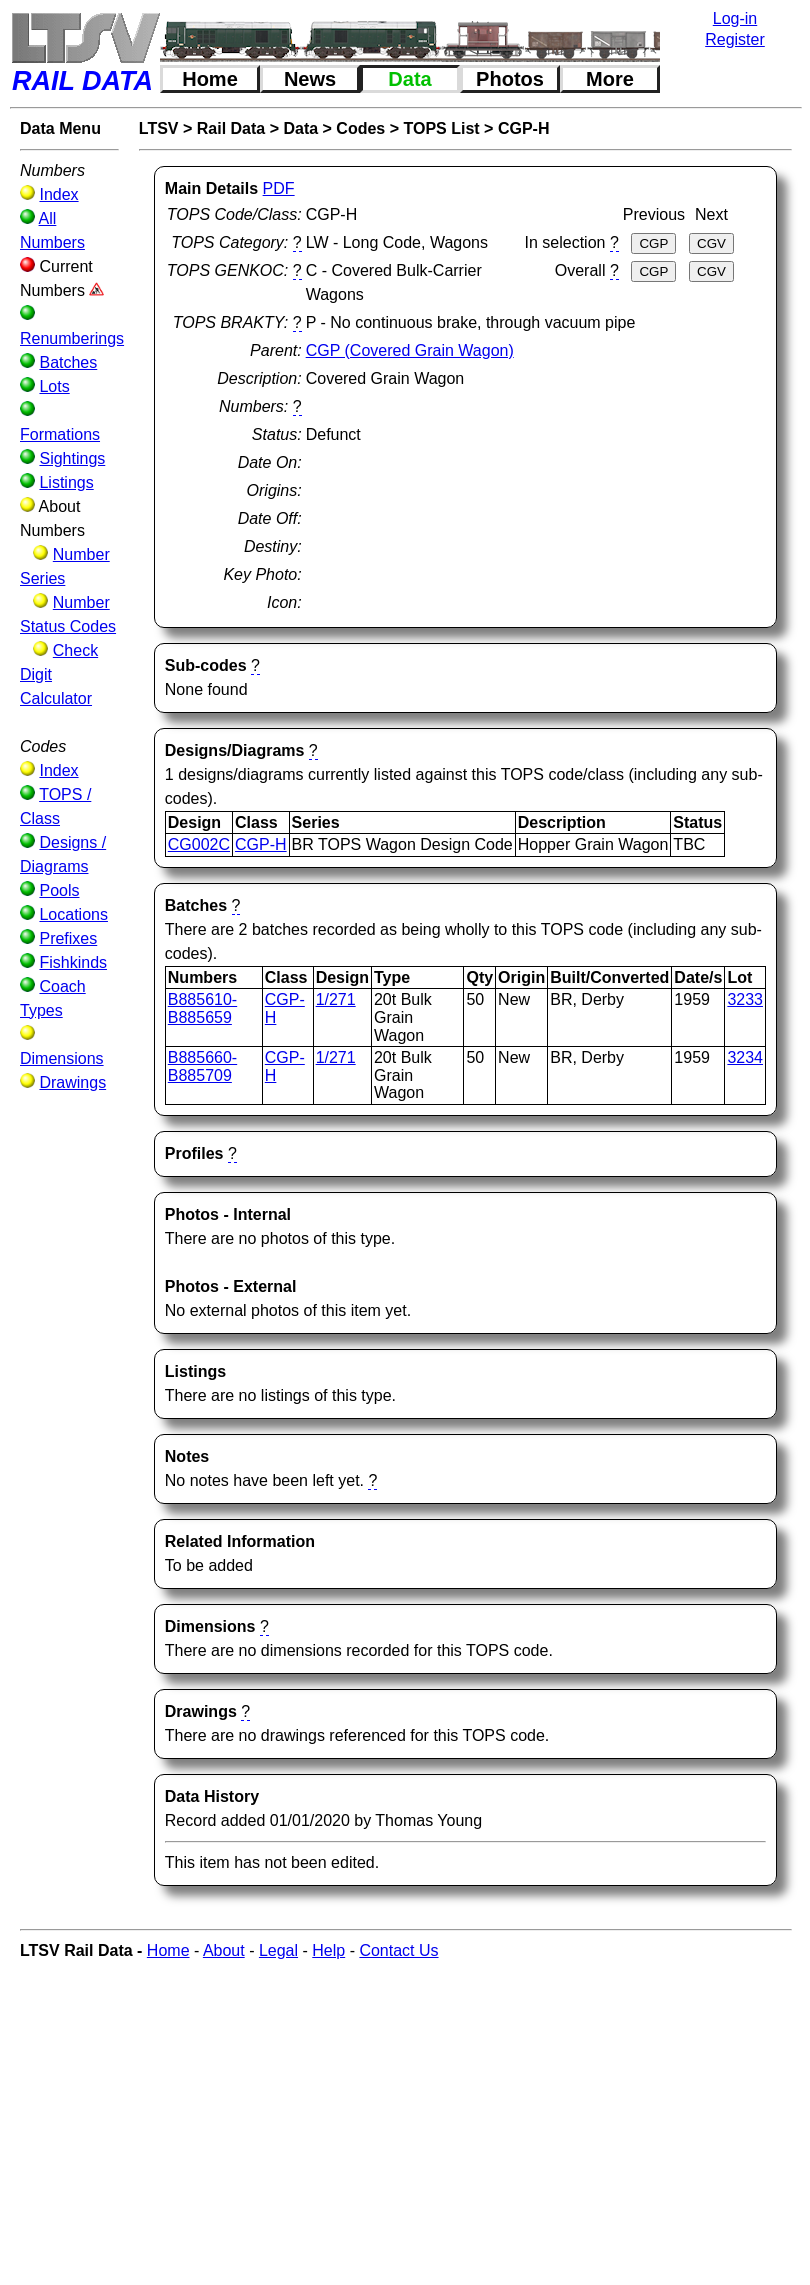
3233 (745, 999)
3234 (745, 1057)
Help (328, 1950)
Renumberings (72, 338)
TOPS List (442, 128)
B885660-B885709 (202, 1066)
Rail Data (231, 128)
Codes (360, 128)
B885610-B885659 (202, 1008)
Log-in (735, 18)
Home (210, 79)
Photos (510, 79)
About (224, 1950)
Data (409, 79)
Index (58, 194)
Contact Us (398, 1950)
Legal (278, 1950)
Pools (59, 890)
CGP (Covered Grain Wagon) (410, 350)
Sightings (72, 458)
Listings (66, 482)
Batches (68, 362)
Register (735, 39)
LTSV (159, 128)
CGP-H (524, 128)
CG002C (199, 844)
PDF (279, 188)
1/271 (336, 999)
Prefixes (68, 938)
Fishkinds (73, 962)
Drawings (72, 1082)
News (310, 79)
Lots (54, 386)
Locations (73, 914)
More (610, 79)
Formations (60, 434)
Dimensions (62, 1058)
